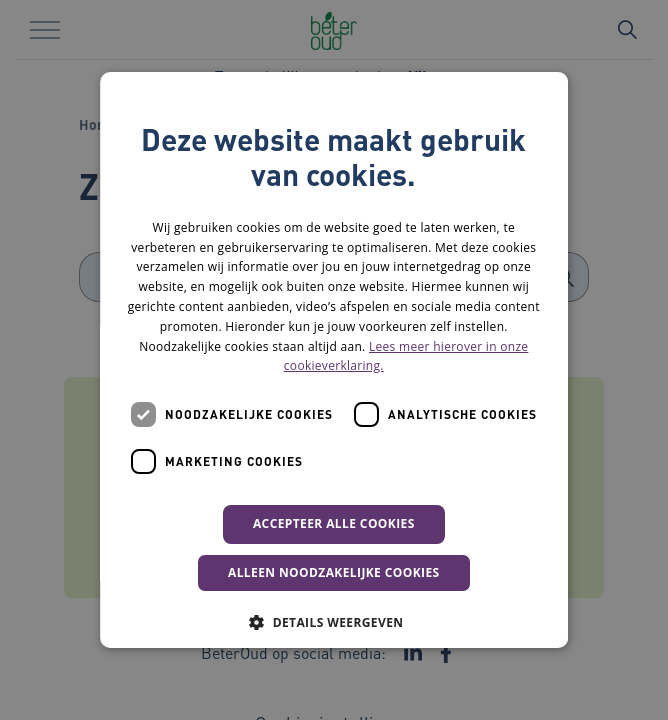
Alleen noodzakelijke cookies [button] (334, 572)
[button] (333, 622)
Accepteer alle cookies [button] (334, 523)
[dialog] (334, 360)
